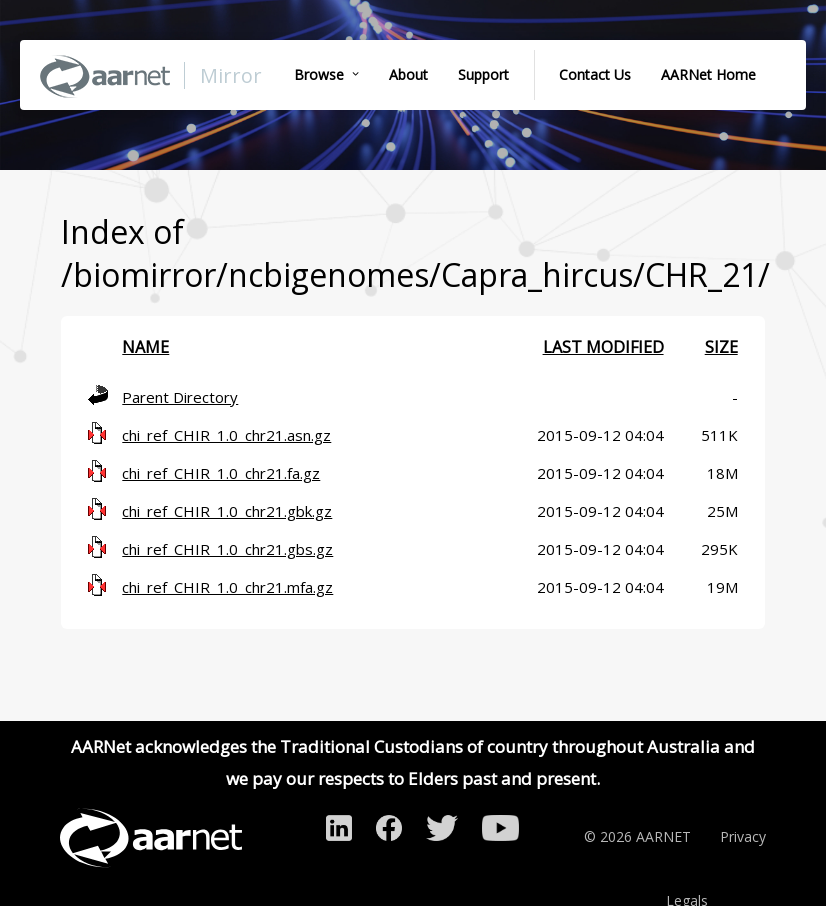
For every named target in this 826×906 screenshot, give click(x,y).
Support (483, 74)
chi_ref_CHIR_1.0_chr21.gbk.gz (227, 511)
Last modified (603, 347)
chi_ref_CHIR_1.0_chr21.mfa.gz (227, 587)
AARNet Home (708, 74)
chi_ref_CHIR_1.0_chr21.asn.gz (226, 435)
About (408, 74)
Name (145, 347)
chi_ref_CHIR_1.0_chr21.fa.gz (221, 473)
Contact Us (595, 74)
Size (721, 347)
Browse (319, 74)
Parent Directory (180, 397)
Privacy (743, 836)
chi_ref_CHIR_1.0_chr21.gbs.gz (227, 549)
